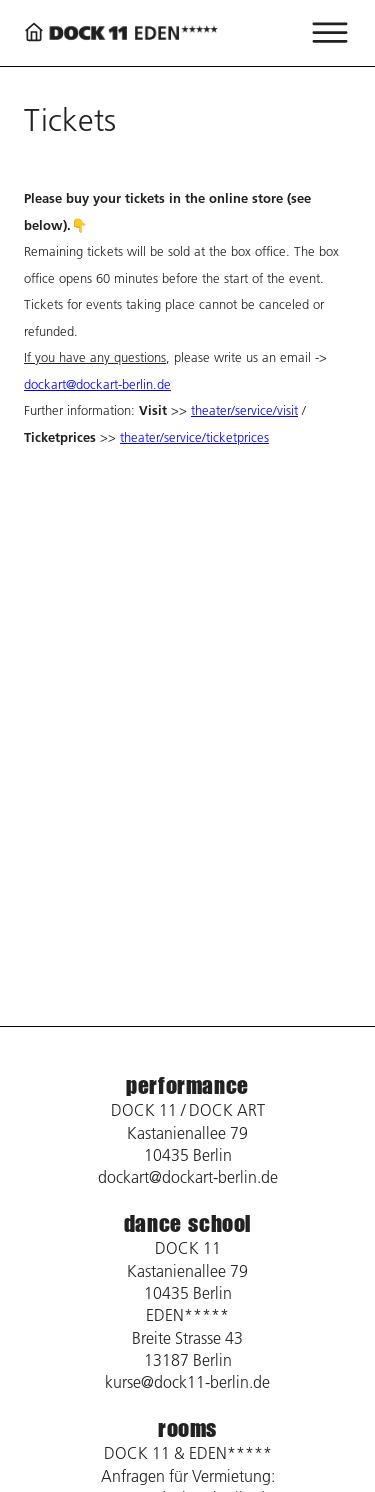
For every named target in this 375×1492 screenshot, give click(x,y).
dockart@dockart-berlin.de (97, 384)
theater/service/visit (244, 410)
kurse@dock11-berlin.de (187, 1382)
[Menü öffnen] (330, 33)
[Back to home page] (124, 32)
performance (187, 1085)
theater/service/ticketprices (194, 437)
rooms (187, 1428)
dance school (187, 1223)
